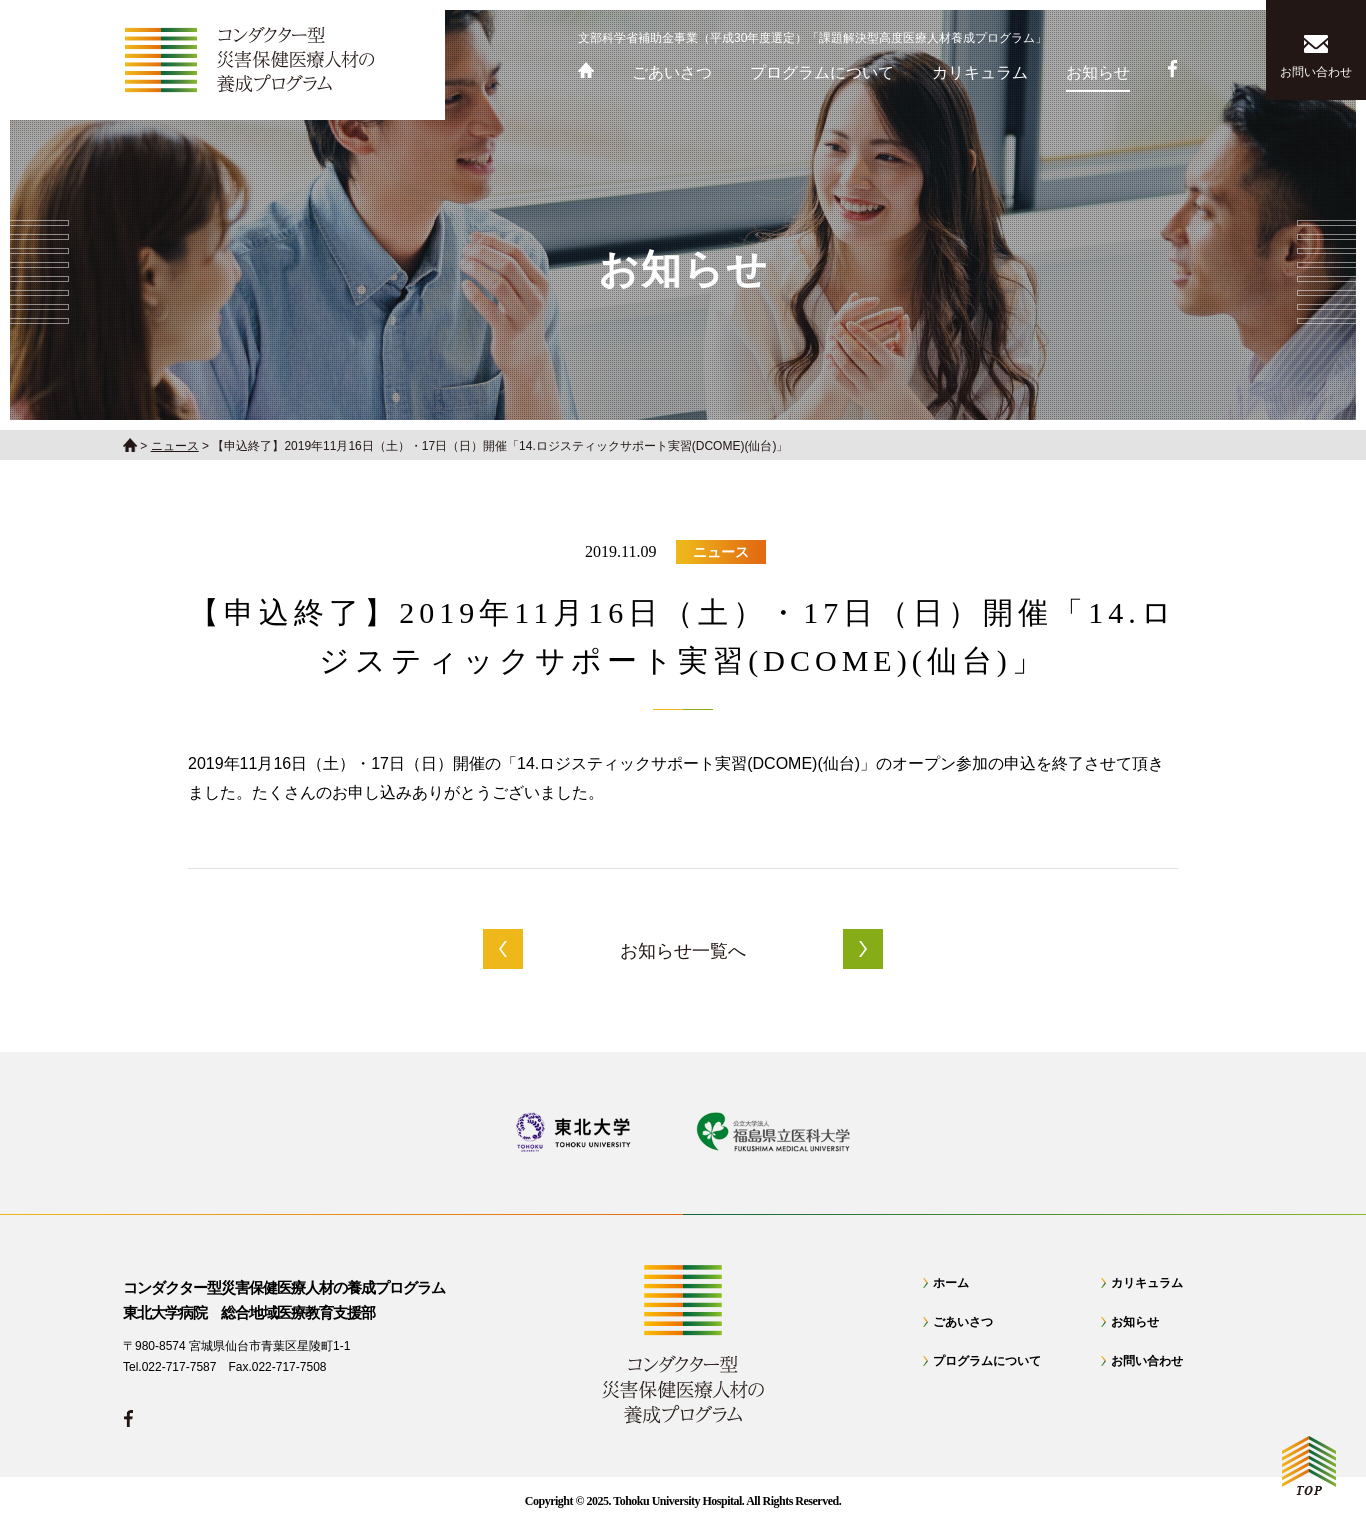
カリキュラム (1147, 1283)
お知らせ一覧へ (683, 951)
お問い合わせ (1147, 1361)
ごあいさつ (963, 1322)
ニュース (721, 552)
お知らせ (1135, 1322)
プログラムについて (987, 1361)
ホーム (951, 1283)
